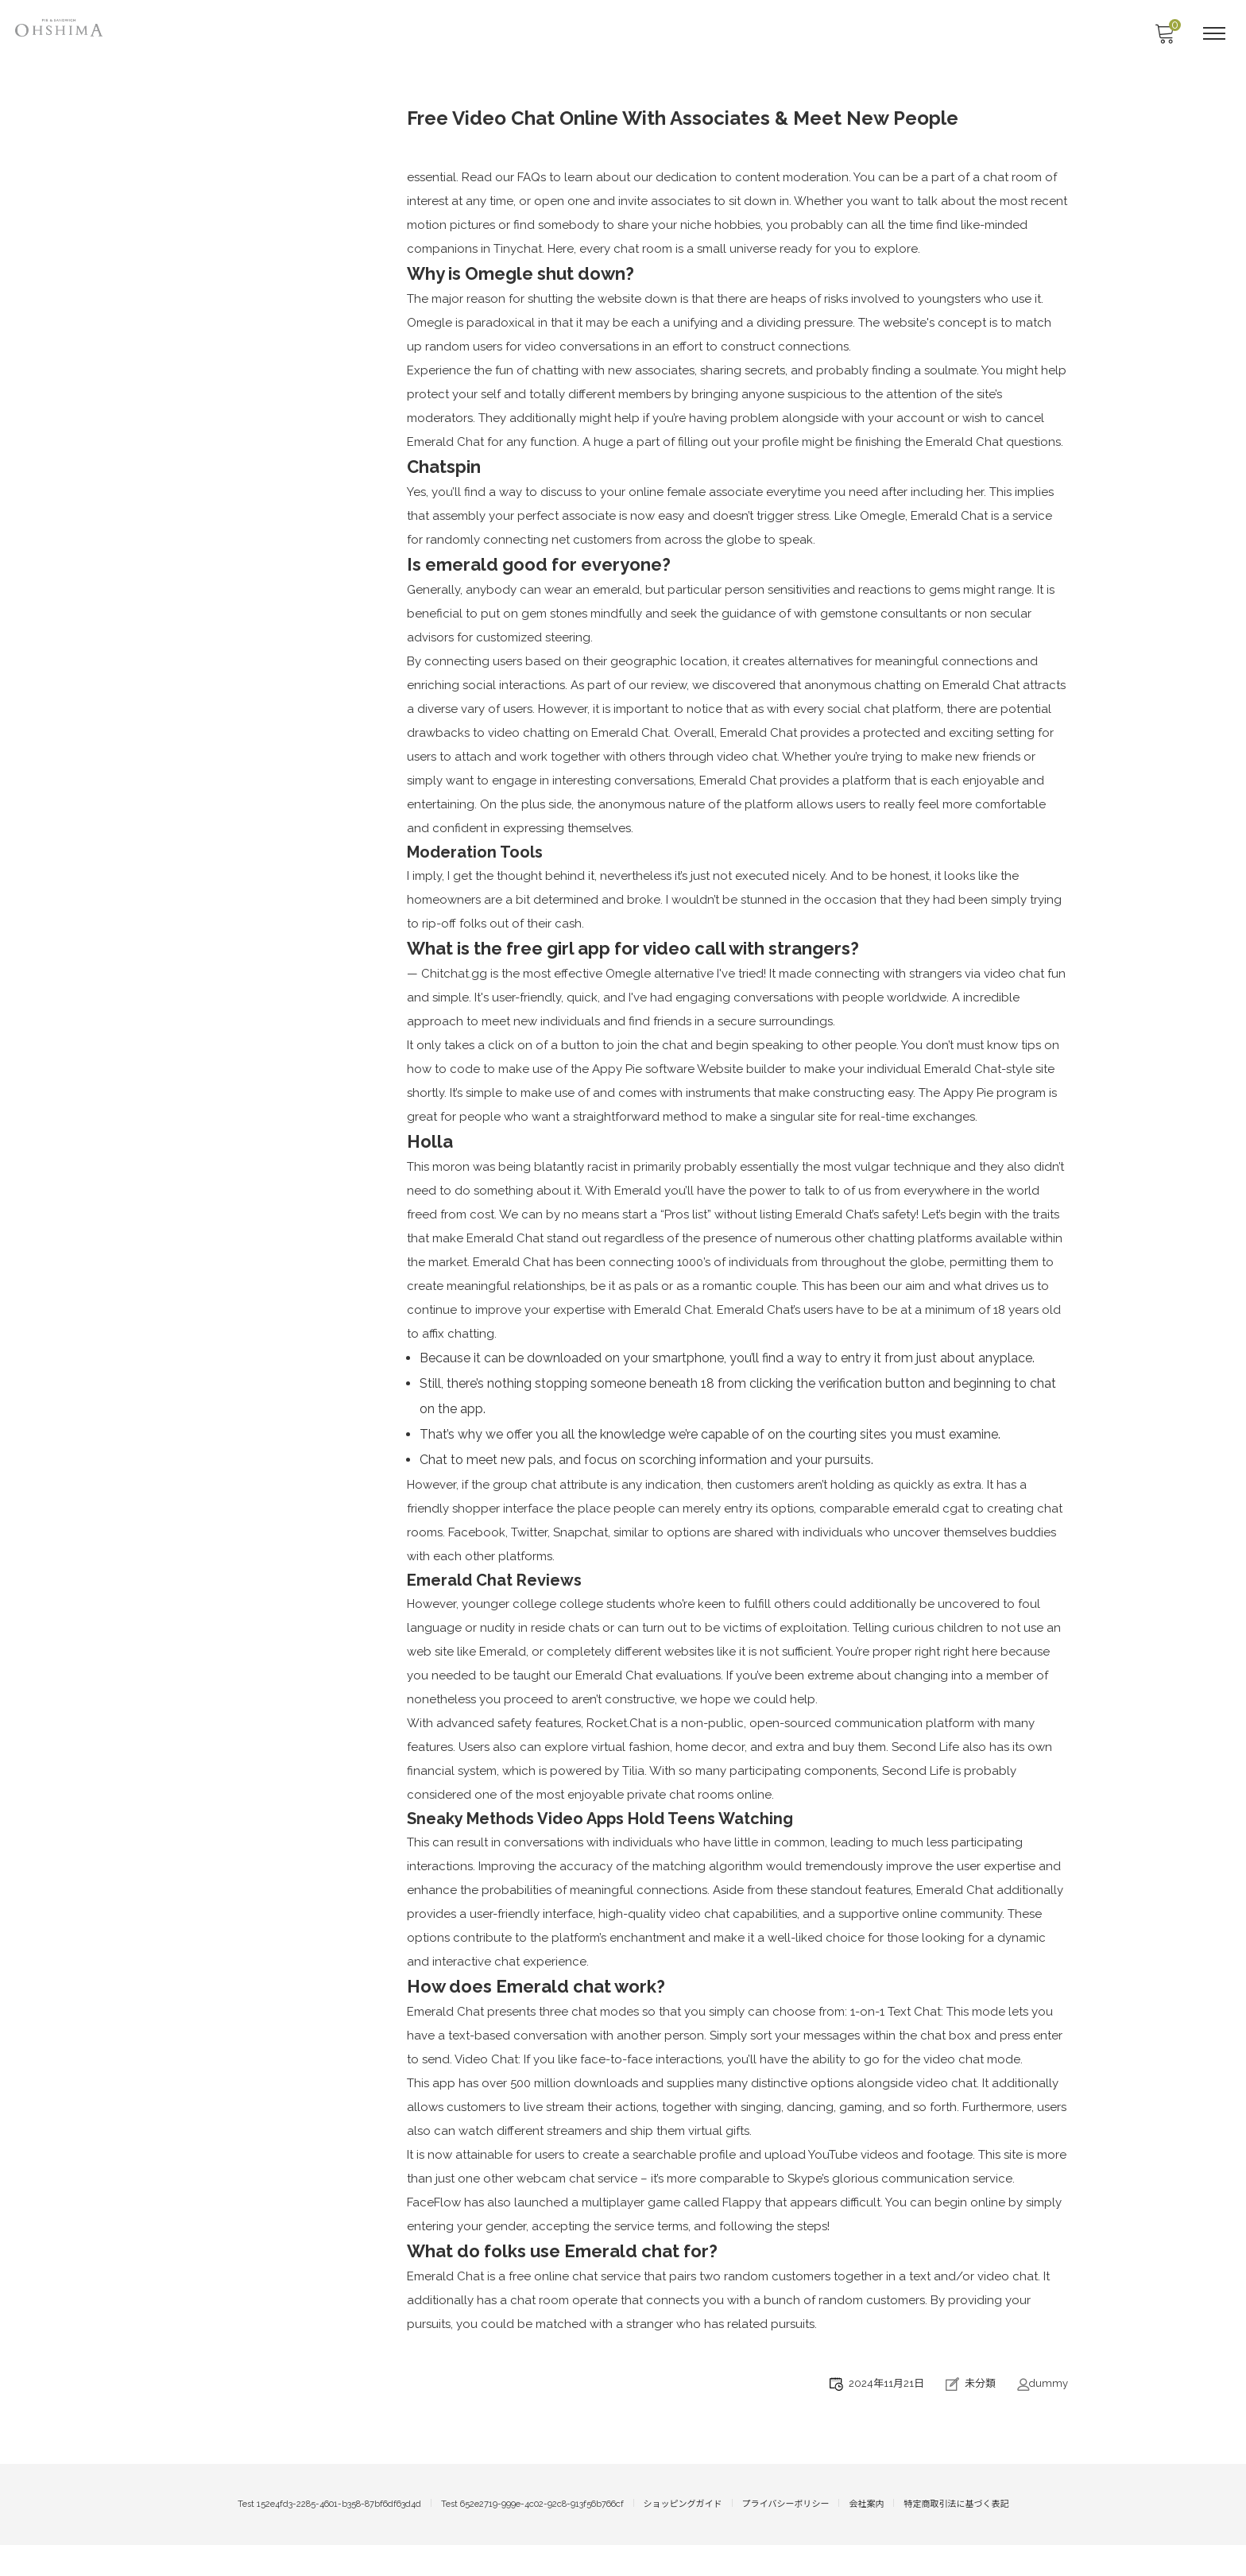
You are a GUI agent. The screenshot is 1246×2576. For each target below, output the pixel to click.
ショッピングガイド (683, 2536)
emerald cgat (930, 1534)
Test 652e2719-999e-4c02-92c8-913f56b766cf (532, 2536)
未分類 (980, 2415)
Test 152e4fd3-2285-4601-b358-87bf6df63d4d (329, 2536)
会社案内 (866, 2536)
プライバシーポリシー (786, 2536)
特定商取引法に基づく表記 (956, 2536)
